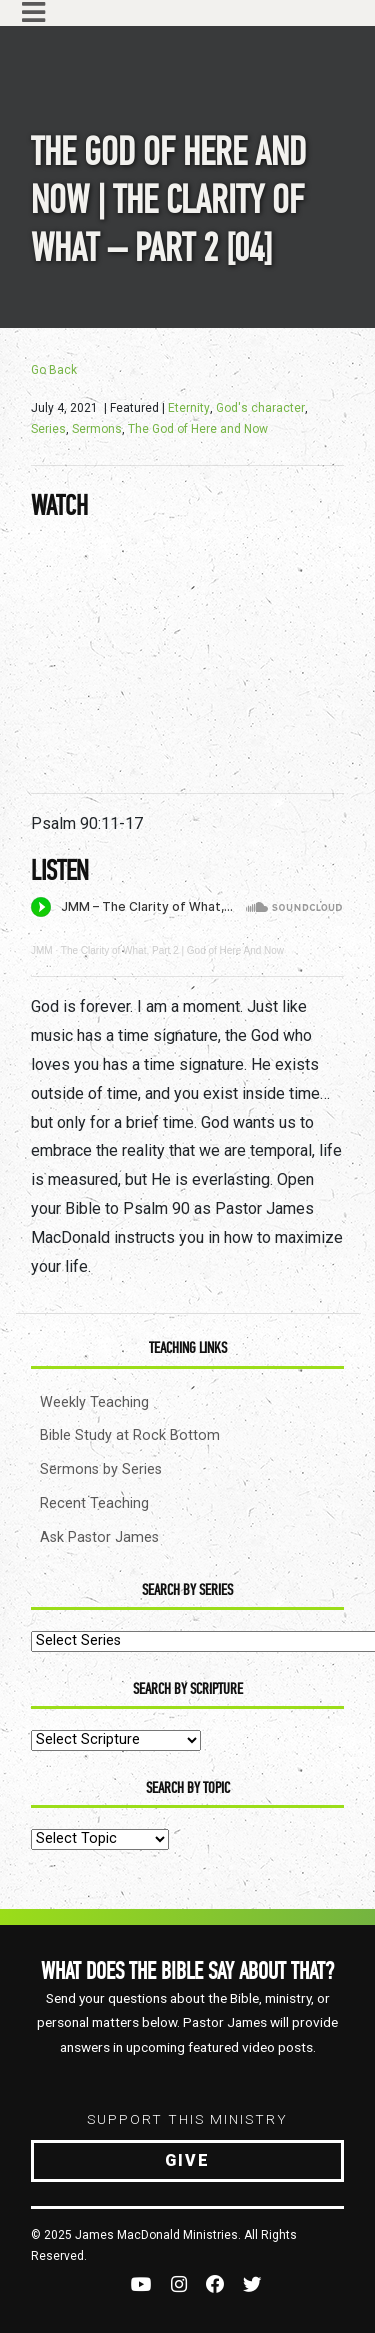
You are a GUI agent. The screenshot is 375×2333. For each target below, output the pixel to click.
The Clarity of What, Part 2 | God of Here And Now (172, 950)
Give (187, 2160)
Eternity (189, 408)
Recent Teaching (94, 1503)
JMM (42, 950)
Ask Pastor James (99, 1537)
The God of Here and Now (198, 429)
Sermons (97, 429)
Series (48, 429)
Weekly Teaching (94, 1402)
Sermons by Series (101, 1469)
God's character (260, 408)
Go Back (54, 370)
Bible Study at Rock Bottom (130, 1435)
